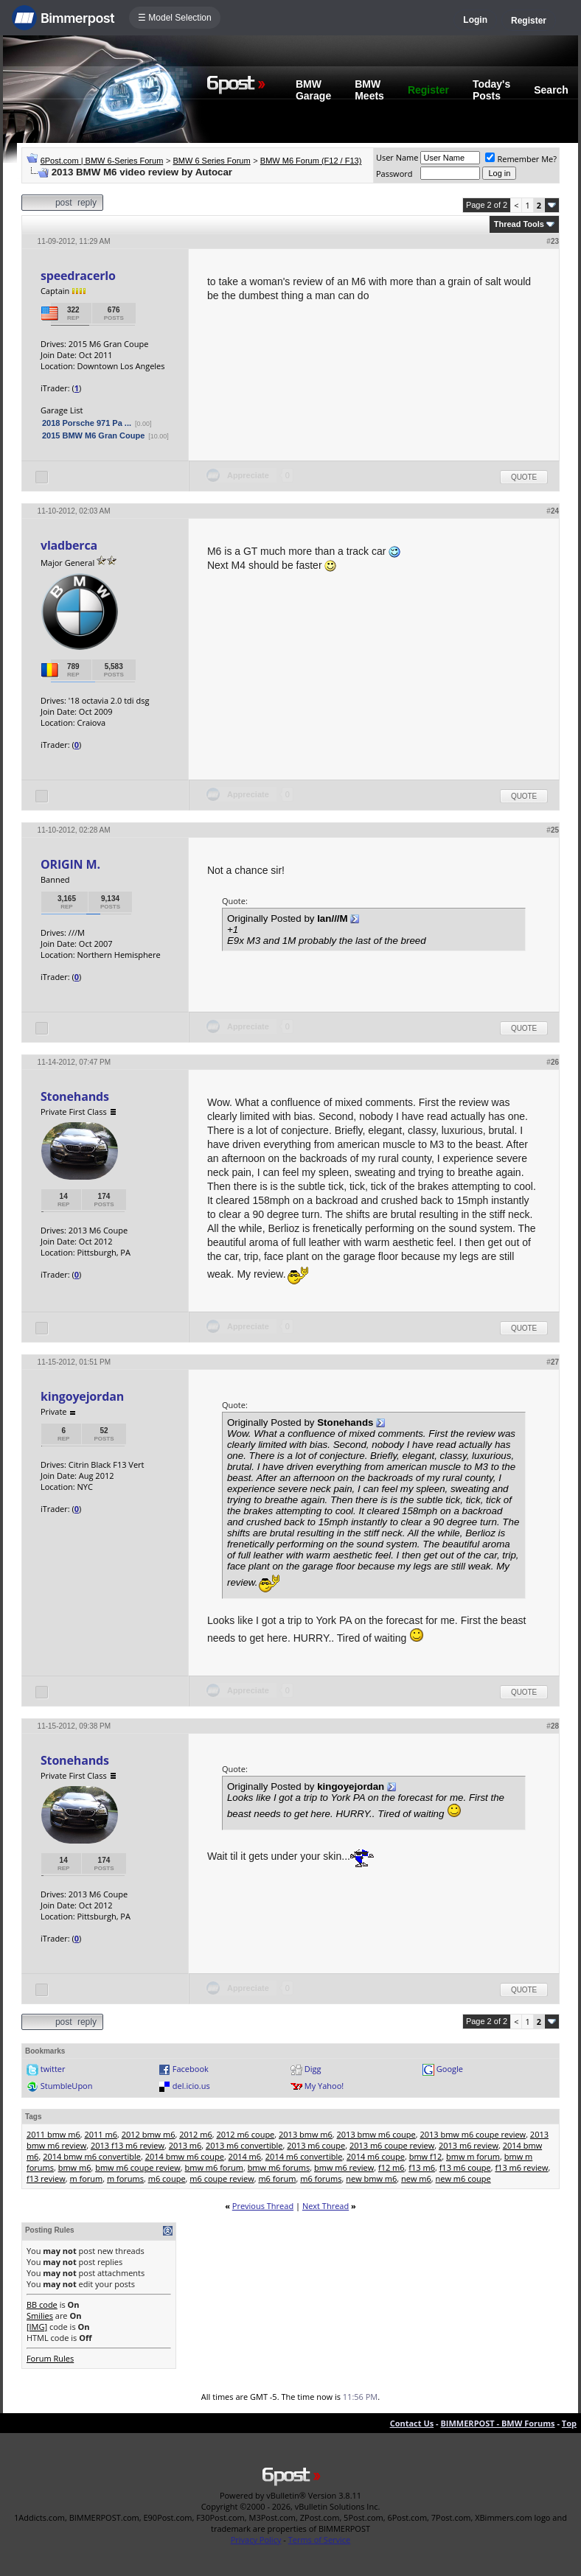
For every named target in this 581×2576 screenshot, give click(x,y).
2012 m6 (195, 2134)
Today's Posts (491, 90)
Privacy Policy (256, 2539)
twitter (53, 2068)
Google (449, 2068)
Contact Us (412, 2423)
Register (528, 20)
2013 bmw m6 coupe (376, 2134)
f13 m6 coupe (465, 2167)
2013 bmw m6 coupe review (473, 2134)
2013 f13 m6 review (127, 2145)
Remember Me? (521, 158)
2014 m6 (245, 2156)
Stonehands (75, 1096)
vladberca (69, 545)
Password (394, 173)
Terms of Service (319, 2539)
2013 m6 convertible (244, 2145)
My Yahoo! (324, 2085)
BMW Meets (369, 90)
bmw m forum (473, 2156)
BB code (42, 2304)
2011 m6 (100, 2134)
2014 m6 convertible (304, 2156)
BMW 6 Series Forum (212, 160)
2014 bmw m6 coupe (184, 2156)
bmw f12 (425, 2156)
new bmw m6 (371, 2178)
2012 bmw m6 (148, 2134)
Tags (33, 2117)
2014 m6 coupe (376, 2156)
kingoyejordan (82, 1396)
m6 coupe (167, 2178)
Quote (524, 477)
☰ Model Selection (175, 18)
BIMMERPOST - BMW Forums (497, 2423)
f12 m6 (391, 2167)
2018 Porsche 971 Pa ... (86, 423)
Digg (313, 2068)
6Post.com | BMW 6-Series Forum (102, 160)
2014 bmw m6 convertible (92, 2156)
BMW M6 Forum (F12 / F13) (311, 160)
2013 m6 (185, 2145)
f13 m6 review (521, 2167)
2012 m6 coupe (245, 2134)
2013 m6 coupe (316, 2145)
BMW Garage (313, 90)
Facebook (191, 2068)
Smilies (40, 2315)
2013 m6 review (468, 2145)
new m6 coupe (463, 2178)
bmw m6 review (344, 2167)
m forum (85, 2178)
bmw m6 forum (214, 2167)
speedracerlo (78, 275)
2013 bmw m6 (306, 2134)
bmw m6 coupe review (138, 2167)
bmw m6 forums (279, 2167)
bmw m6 (74, 2167)
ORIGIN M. (70, 864)
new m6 (416, 2178)
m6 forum (277, 2178)
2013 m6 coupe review (391, 2145)
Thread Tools (519, 224)
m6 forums (320, 2178)
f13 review (46, 2178)
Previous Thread (262, 2205)
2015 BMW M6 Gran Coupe (93, 435)
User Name (397, 157)
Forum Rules (50, 2358)
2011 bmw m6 (53, 2134)
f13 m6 (421, 2167)
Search (551, 90)
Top (569, 2423)
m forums (125, 2178)
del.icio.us (191, 2085)
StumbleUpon (67, 2085)
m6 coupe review (221, 2178)
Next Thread (325, 2205)
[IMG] (37, 2326)
